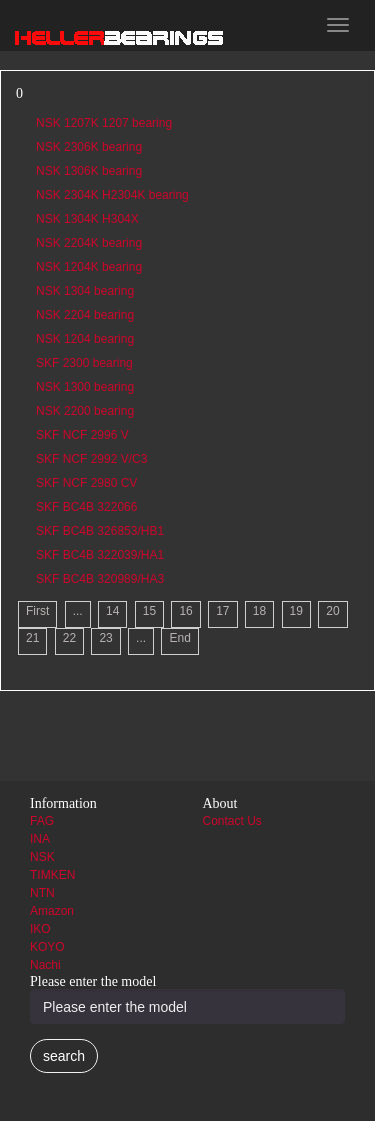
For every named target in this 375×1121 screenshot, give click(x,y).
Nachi (45, 965)
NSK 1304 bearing (85, 291)
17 (222, 611)
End (179, 638)
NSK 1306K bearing (89, 171)
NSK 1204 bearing (85, 339)
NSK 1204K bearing (89, 267)
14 (112, 611)
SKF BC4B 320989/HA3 (100, 579)
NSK (42, 857)
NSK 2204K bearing (89, 243)
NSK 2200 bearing (85, 411)
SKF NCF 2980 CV (86, 483)
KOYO (47, 947)
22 (69, 638)
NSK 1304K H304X (87, 219)
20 (332, 611)
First (37, 611)
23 (105, 638)
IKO (40, 929)
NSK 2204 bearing (85, 315)
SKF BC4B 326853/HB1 (100, 531)
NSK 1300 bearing (85, 387)
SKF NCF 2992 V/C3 (91, 459)
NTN (42, 893)
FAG (42, 821)
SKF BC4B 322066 (86, 507)
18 (259, 611)
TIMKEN (52, 875)
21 (32, 638)
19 (296, 611)
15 (149, 611)
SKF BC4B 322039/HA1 (100, 555)
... (78, 611)
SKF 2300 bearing (84, 363)
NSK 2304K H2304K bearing (112, 195)
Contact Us (232, 821)
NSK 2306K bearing (89, 147)
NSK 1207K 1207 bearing (104, 123)
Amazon (52, 911)
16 (185, 611)
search (64, 1056)
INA (40, 839)
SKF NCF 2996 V (82, 435)
